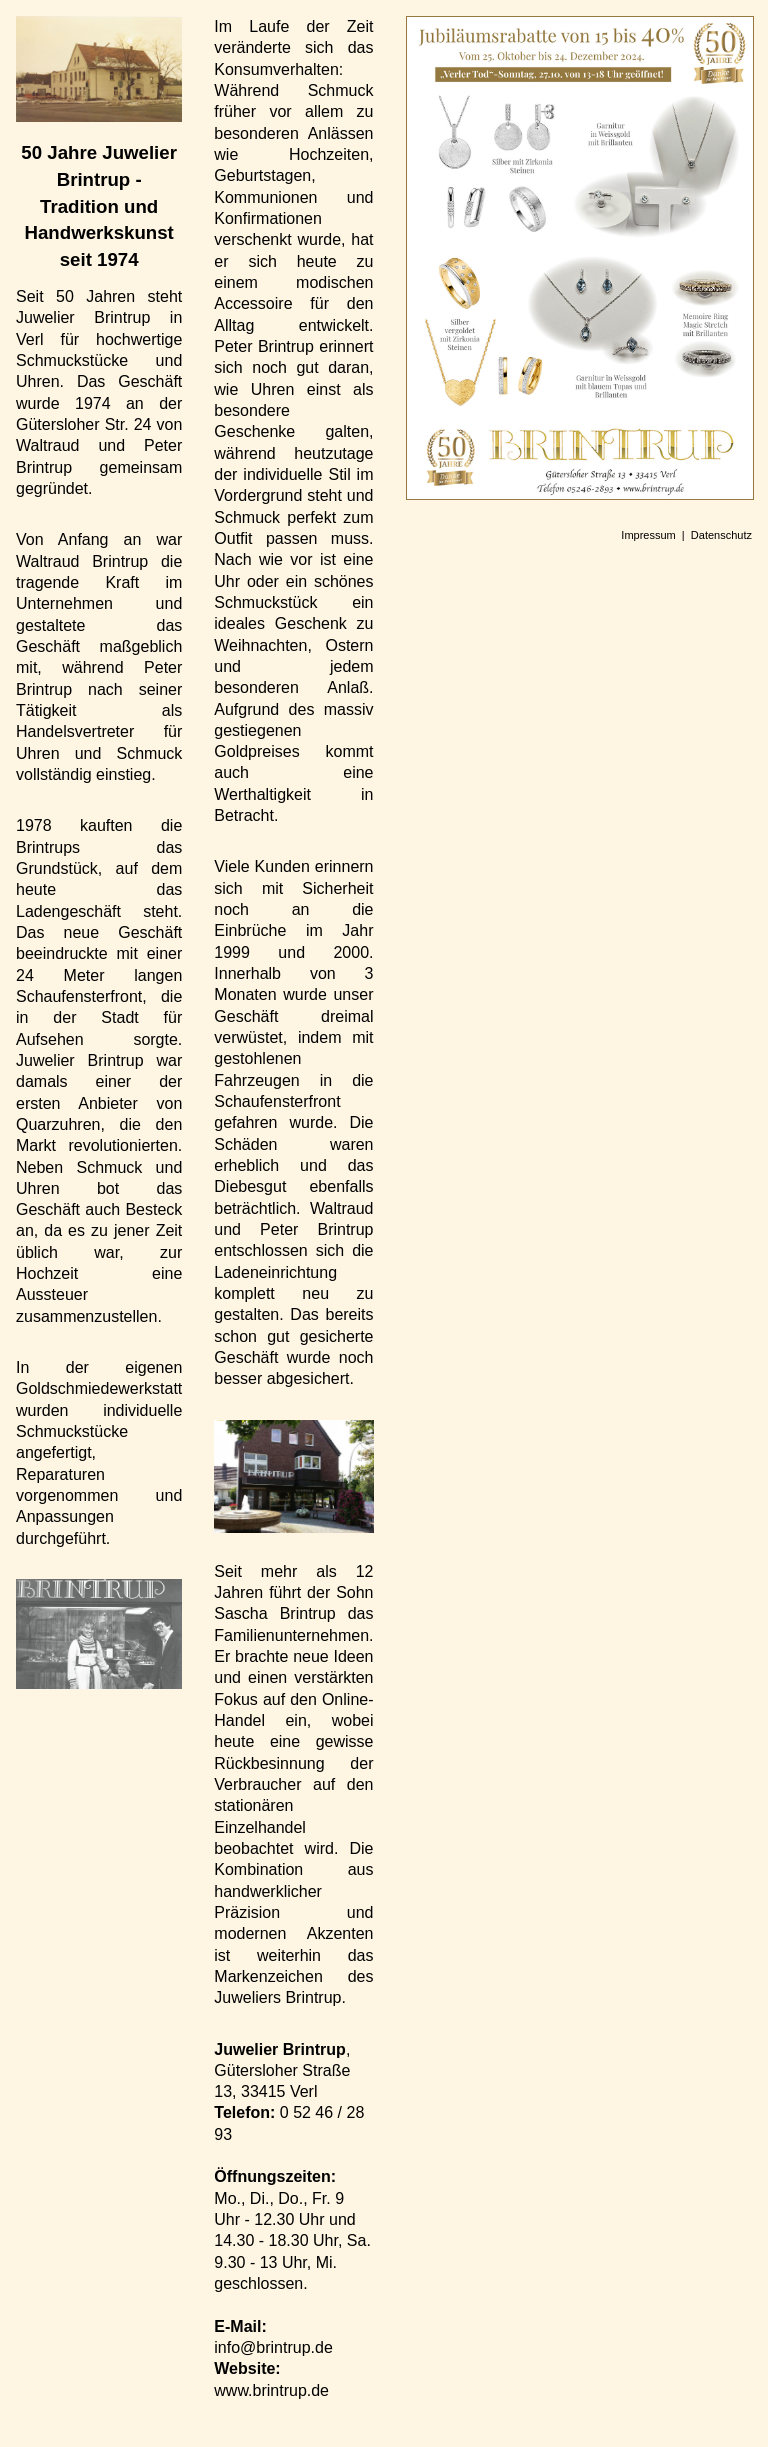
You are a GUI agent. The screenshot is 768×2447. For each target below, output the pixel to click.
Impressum (648, 535)
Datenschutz (721, 535)
